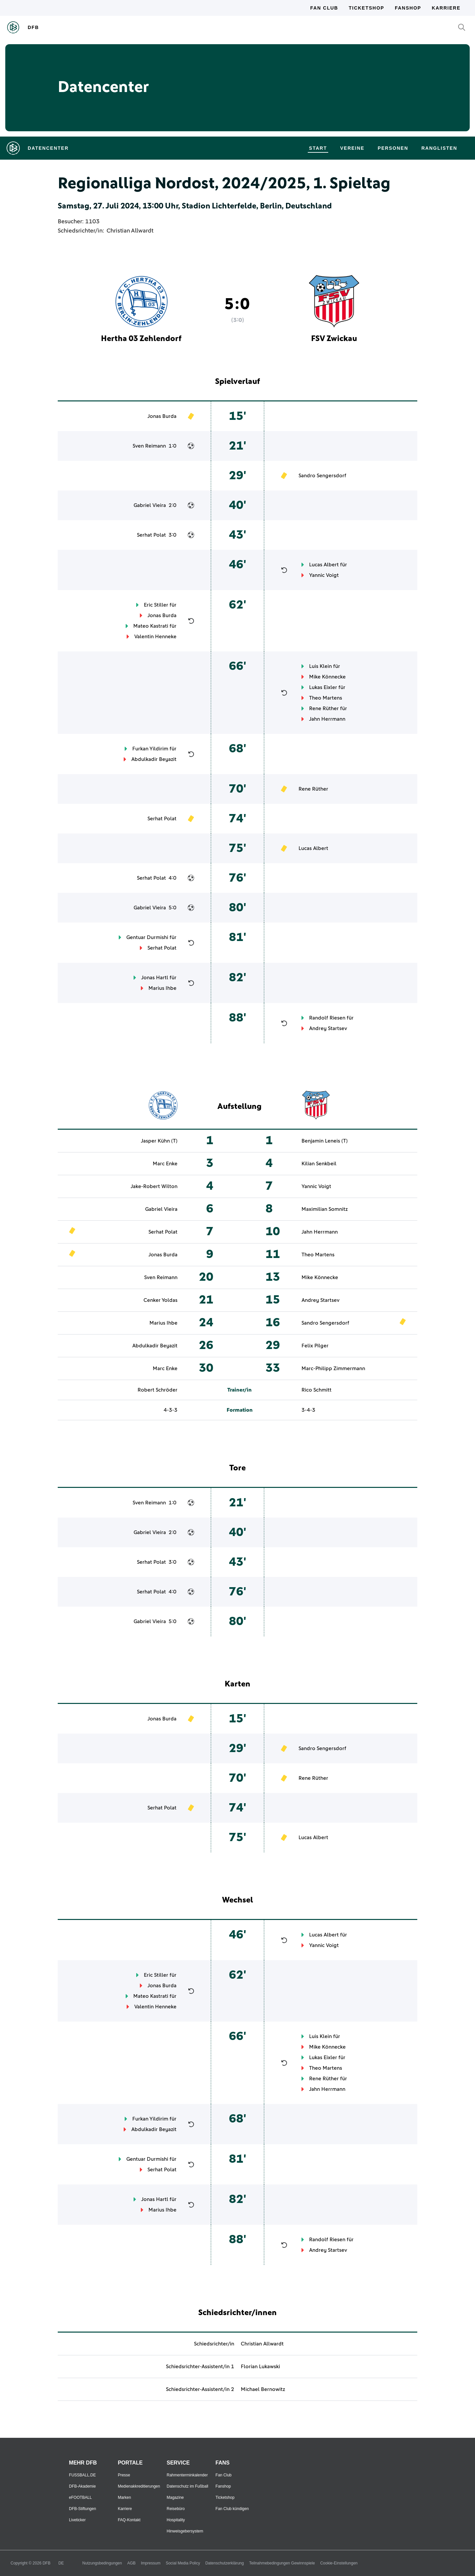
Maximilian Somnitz (324, 1209)
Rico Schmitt (316, 1390)
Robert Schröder (157, 1390)
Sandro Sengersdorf (322, 475)
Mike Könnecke (327, 676)
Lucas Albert (324, 564)
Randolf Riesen (327, 1018)
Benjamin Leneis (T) (324, 1141)
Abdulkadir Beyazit (153, 759)
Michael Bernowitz (263, 2389)
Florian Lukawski (260, 2366)
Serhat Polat (151, 535)
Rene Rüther (324, 708)
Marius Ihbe (162, 988)
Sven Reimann (149, 446)
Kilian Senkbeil (318, 1163)
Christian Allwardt (130, 231)
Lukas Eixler (323, 687)
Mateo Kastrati (150, 626)
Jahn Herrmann (327, 719)
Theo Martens (325, 698)
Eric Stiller (156, 605)
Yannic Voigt (324, 575)
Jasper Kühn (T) (159, 1141)
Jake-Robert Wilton (154, 1186)
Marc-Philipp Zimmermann (333, 1368)
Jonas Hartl (154, 977)
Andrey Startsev (328, 1028)
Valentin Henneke (155, 636)
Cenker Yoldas (160, 1300)
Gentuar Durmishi (147, 937)
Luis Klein (320, 666)
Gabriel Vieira (150, 505)
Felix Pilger (315, 1345)
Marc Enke (165, 1163)
